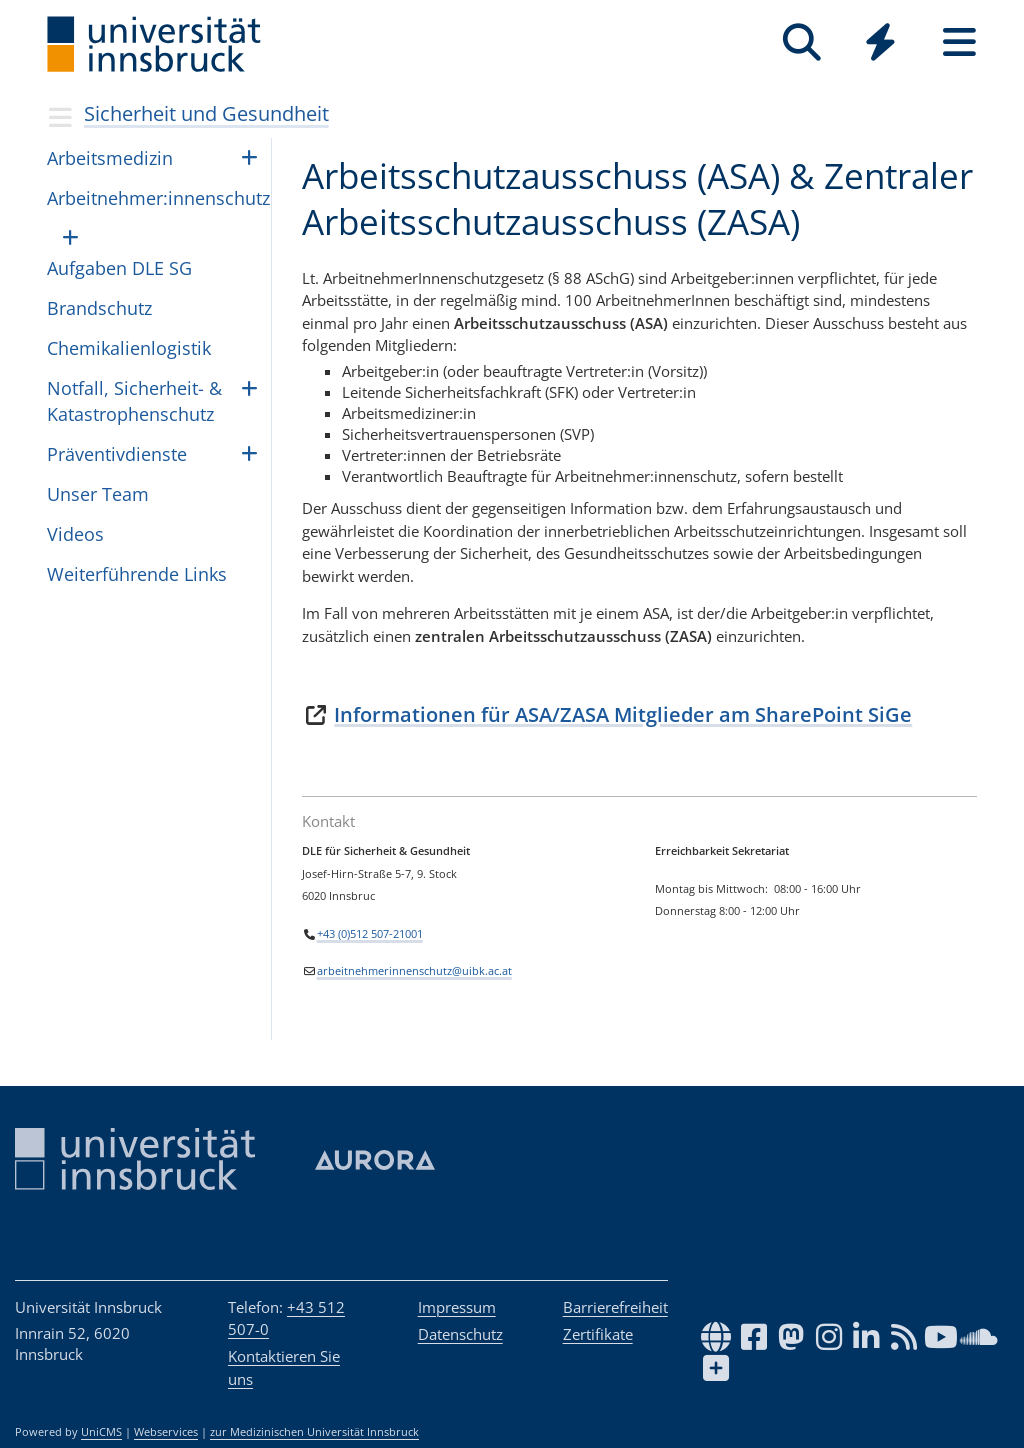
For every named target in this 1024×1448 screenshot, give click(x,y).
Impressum (457, 1307)
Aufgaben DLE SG (119, 268)
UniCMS (101, 1432)
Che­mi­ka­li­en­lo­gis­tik (129, 348)
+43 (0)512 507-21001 (370, 933)
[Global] (880, 44)
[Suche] (801, 42)
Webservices (166, 1432)
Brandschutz (99, 308)
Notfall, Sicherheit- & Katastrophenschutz (134, 400)
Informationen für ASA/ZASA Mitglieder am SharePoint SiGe (623, 714)
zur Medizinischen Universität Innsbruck (314, 1432)
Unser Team (98, 494)
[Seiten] (959, 42)
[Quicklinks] (880, 42)
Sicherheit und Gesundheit (206, 113)
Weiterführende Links (137, 574)
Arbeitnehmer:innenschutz (158, 198)
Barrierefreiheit (615, 1307)
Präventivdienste (117, 454)
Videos (75, 534)
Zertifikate (598, 1334)
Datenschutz (460, 1334)
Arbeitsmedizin (110, 158)
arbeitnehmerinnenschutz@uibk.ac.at (414, 971)
